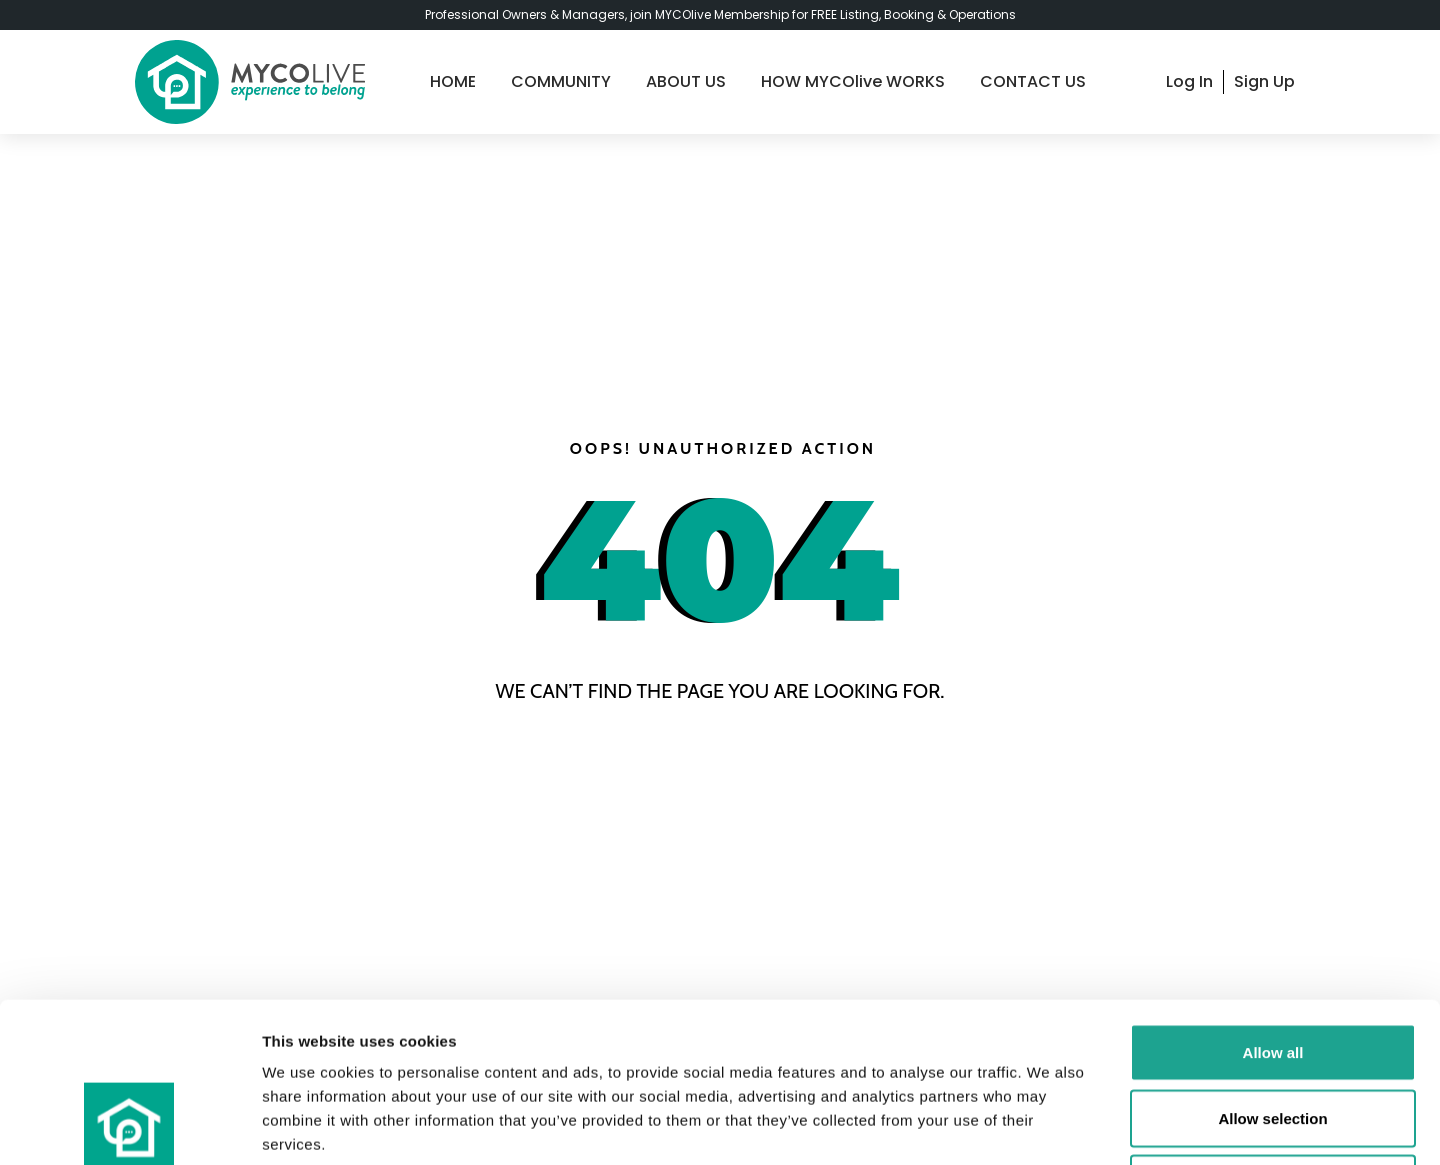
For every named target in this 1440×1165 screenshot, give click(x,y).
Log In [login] (1189, 81)
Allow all (1273, 902)
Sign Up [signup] (1264, 81)
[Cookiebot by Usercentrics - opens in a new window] (129, 1126)
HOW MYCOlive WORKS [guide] (853, 81)
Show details (1049, 1125)
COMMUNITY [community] (561, 81)
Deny (1273, 1033)
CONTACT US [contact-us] (1033, 81)
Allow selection (1272, 968)
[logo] (250, 82)
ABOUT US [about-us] (686, 81)
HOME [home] (453, 81)
